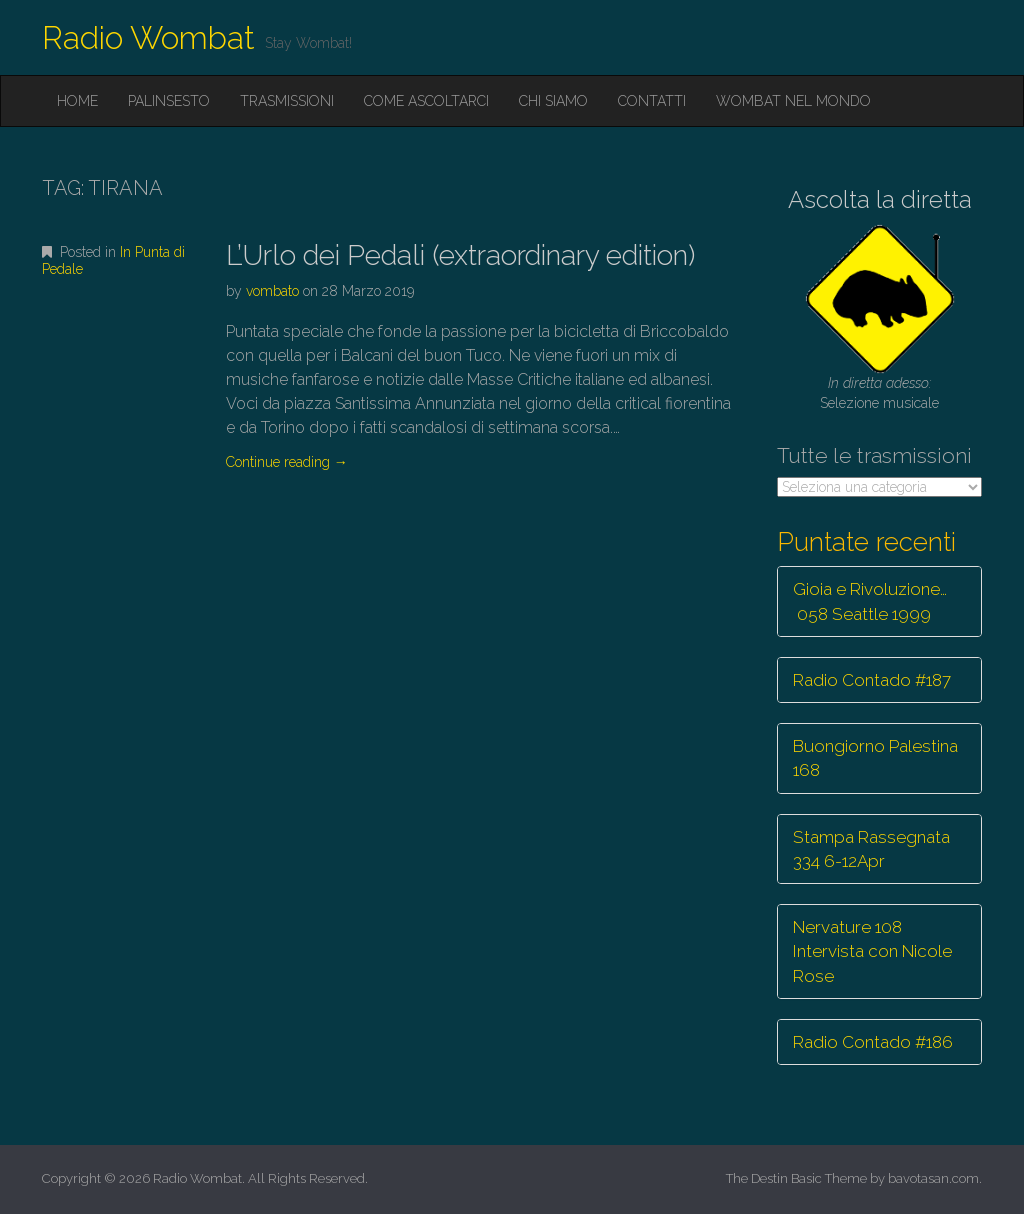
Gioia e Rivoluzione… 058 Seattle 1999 (870, 601)
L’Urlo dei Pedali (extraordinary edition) (460, 255)
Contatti (652, 101)
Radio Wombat (148, 37)
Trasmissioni (287, 101)
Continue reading (287, 462)
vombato (272, 291)
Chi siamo (553, 101)
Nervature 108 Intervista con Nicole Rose (872, 951)
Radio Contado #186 (873, 1042)
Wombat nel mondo (793, 101)
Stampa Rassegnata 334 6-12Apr (871, 849)
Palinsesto (169, 101)
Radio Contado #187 (872, 680)
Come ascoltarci (426, 101)
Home (77, 101)
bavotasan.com (933, 1178)
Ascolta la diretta (880, 199)
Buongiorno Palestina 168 (875, 758)
